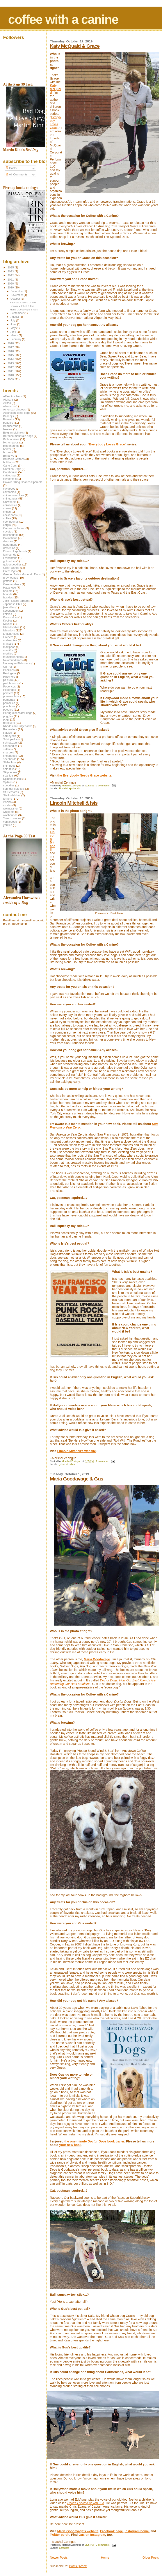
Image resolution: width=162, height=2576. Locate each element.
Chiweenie (9, 501)
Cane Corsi (10, 465)
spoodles (8, 785)
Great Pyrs (10, 571)
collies (7, 518)
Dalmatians (10, 538)
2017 (10, 347)
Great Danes (11, 567)
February (16, 339)
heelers (7, 590)
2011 (10, 371)
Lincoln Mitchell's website (76, 1451)
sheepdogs (10, 755)
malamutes (10, 640)
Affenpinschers (12, 396)
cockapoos (10, 515)
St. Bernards (11, 792)
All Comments (17, 174)
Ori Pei (7, 666)
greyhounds (10, 577)
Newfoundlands (13, 660)
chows (7, 508)
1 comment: (103, 1461)
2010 (10, 375)
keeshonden (10, 610)
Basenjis (8, 416)
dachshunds (10, 534)
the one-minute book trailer (94, 2141)
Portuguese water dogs (17, 713)
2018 (10, 343)
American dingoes (14, 409)
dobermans (10, 544)
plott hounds (10, 683)
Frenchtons (10, 558)
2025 (10, 267)
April (14, 331)
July (13, 320)
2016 (10, 351)
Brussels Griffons (14, 459)
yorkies (7, 825)
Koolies (7, 620)
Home (105, 2557)
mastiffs (8, 650)
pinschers (9, 676)
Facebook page (111, 2531)
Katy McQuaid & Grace (75, 46)
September (17, 313)
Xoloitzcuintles (12, 818)
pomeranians (11, 696)
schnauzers (10, 742)
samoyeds (9, 736)
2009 (10, 379)
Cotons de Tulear (14, 528)
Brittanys (8, 455)
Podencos (9, 686)
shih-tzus (8, 769)
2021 (10, 279)
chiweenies (10, 505)
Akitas (7, 403)
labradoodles (11, 627)
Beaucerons (10, 426)
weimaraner (10, 808)
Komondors (10, 617)
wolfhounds (10, 815)
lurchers (8, 637)
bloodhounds (11, 445)
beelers (7, 429)
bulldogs (8, 462)
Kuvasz (7, 623)
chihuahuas (10, 498)
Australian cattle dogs (16, 412)
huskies (8, 597)
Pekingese (9, 673)
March (15, 335)
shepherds (9, 759)
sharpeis (8, 752)
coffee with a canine (63, 19)
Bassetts (8, 419)
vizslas (7, 805)
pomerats (9, 699)
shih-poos (9, 765)
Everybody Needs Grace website (87, 775)
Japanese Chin (12, 604)
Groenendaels (12, 584)
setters (7, 749)
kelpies (7, 614)
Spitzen (7, 782)
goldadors (9, 561)
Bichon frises (11, 439)
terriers (7, 798)
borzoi (7, 449)
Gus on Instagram (91, 2534)
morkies (8, 653)
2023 (10, 271)
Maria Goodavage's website (77, 2531)
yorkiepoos (10, 821)
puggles (8, 716)
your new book (70, 2145)
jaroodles (8, 607)
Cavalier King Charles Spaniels (22, 482)
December (17, 291)
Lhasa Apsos (11, 633)
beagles (8, 422)
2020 (10, 283)
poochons (9, 706)
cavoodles (9, 492)
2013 (10, 363)
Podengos (9, 689)
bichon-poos (10, 442)
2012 (10, 367)
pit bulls (8, 680)
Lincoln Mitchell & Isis (73, 803)
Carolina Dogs (12, 468)
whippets (8, 811)
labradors (64, 2548)
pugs (6, 719)
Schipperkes (11, 739)
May (13, 328)
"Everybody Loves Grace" (107, 444)
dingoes (8, 541)
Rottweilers (10, 729)
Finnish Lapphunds (69, 788)
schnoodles (10, 745)
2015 (10, 355)
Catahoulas (10, 472)
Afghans (8, 399)
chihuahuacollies (13, 495)
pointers (8, 693)
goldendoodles (67, 1464)
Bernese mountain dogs (18, 436)
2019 (10, 287)
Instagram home (137, 2531)
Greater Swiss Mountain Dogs (22, 574)
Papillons (8, 670)
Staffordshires (11, 795)
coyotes (8, 531)
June (14, 324)
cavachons (10, 478)
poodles (8, 709)
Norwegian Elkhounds (16, 663)
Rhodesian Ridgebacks (17, 726)
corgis (7, 525)
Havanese (9, 587)
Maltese (8, 643)
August (15, 316)
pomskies (9, 703)
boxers (7, 452)
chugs (7, 511)
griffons (7, 581)
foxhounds (9, 554)
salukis (7, 732)
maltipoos (9, 647)
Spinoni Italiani (12, 778)
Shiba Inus (9, 762)
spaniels (8, 775)
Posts (11, 168)
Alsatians (8, 406)
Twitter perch (59, 2534)
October (16, 298)
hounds (7, 594)
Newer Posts (59, 2557)
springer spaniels (13, 788)
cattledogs (9, 475)
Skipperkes (10, 772)
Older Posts (150, 2557)
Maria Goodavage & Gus (76, 1479)
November (17, 295)
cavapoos (9, 488)
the (60, 775)
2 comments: (103, 785)
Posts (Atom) (78, 2566)
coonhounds (10, 521)
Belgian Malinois (13, 432)
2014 (10, 359)
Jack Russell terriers (15, 600)
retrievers (9, 722)
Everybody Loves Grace (55, 122)
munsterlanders (13, 656)
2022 (10, 275)
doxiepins (9, 548)
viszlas (7, 802)
